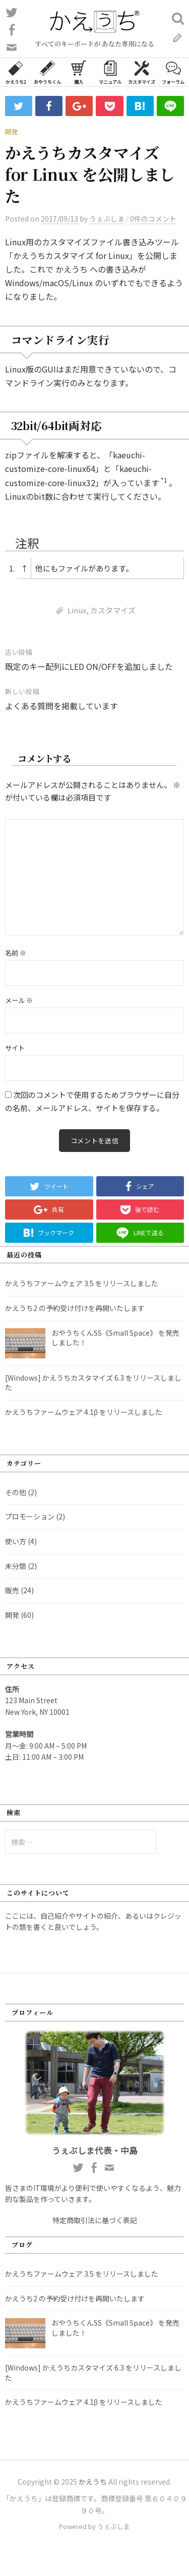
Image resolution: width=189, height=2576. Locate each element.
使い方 (15, 1541)
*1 (164, 480)
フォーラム (173, 71)
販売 (12, 1590)
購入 (78, 71)
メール (19, 1000)
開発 (11, 131)
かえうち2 (16, 71)
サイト (15, 1048)
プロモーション (29, 1516)
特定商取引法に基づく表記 (94, 2220)
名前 (15, 953)
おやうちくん (47, 71)
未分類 (15, 1566)
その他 (15, 1492)
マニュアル (110, 71)
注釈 (27, 543)
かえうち (93, 2482)
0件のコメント (153, 219)
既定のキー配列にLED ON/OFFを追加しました (89, 666)
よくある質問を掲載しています (61, 706)
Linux (77, 610)
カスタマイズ (141, 71)
